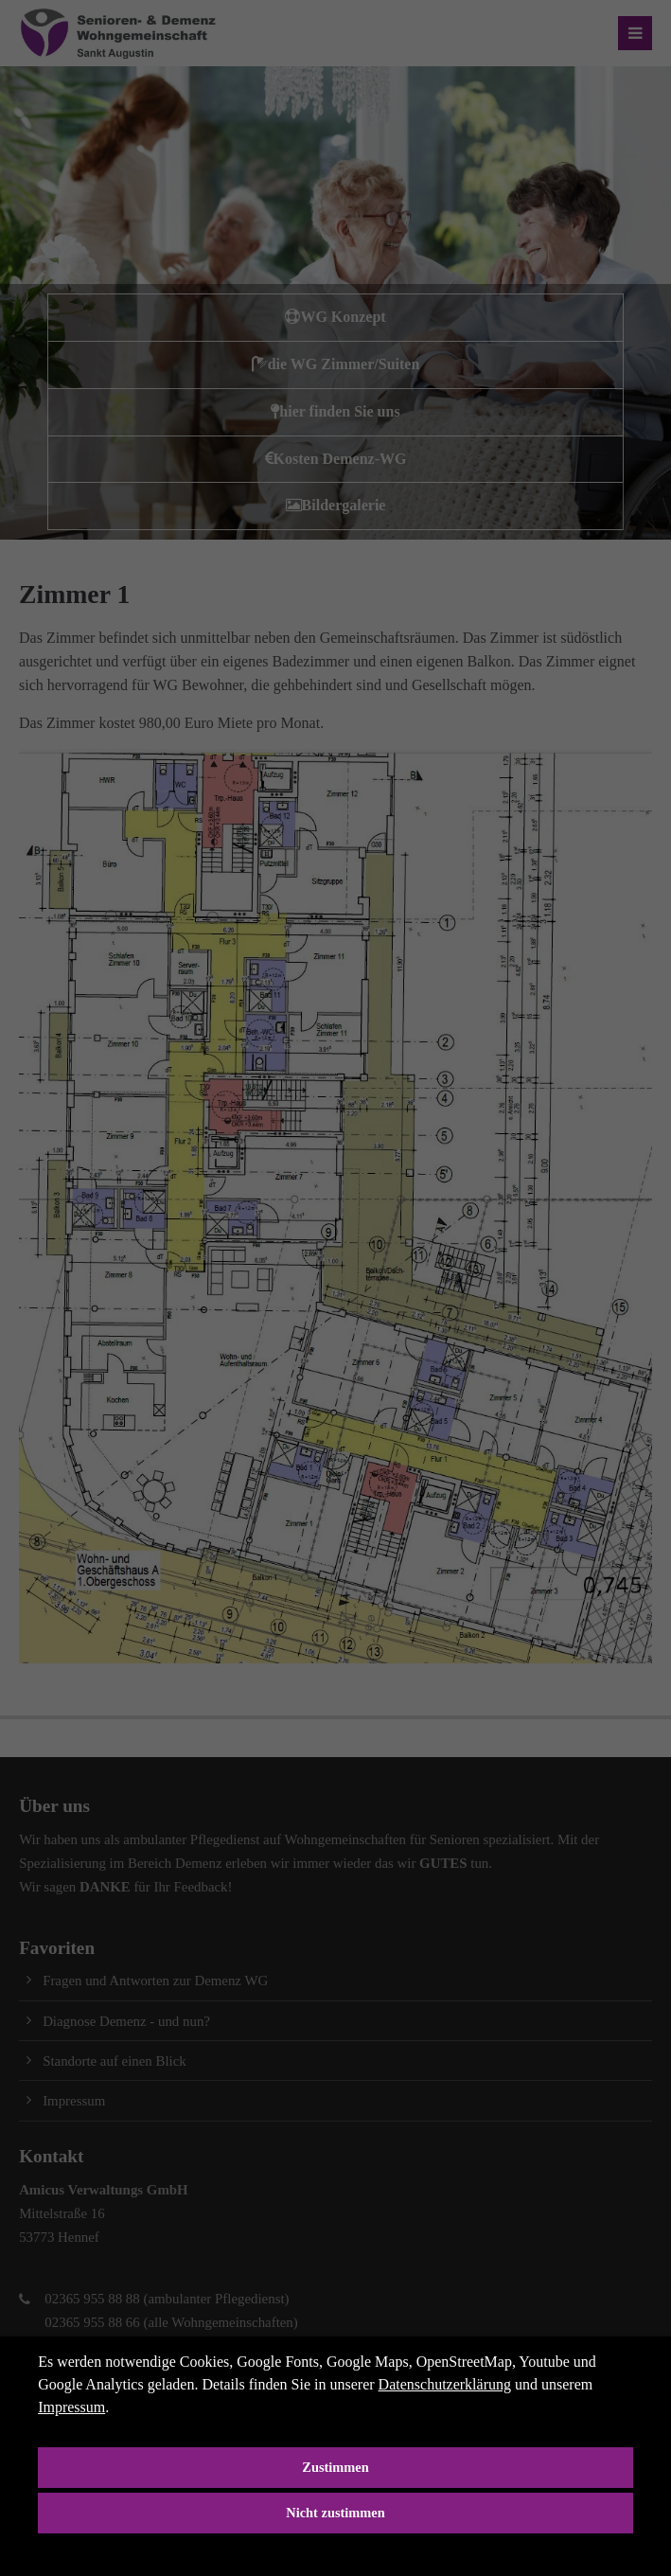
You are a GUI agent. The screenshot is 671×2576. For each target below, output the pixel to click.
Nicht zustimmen (335, 2512)
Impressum (71, 2407)
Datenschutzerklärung (445, 2384)
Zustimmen (335, 2467)
